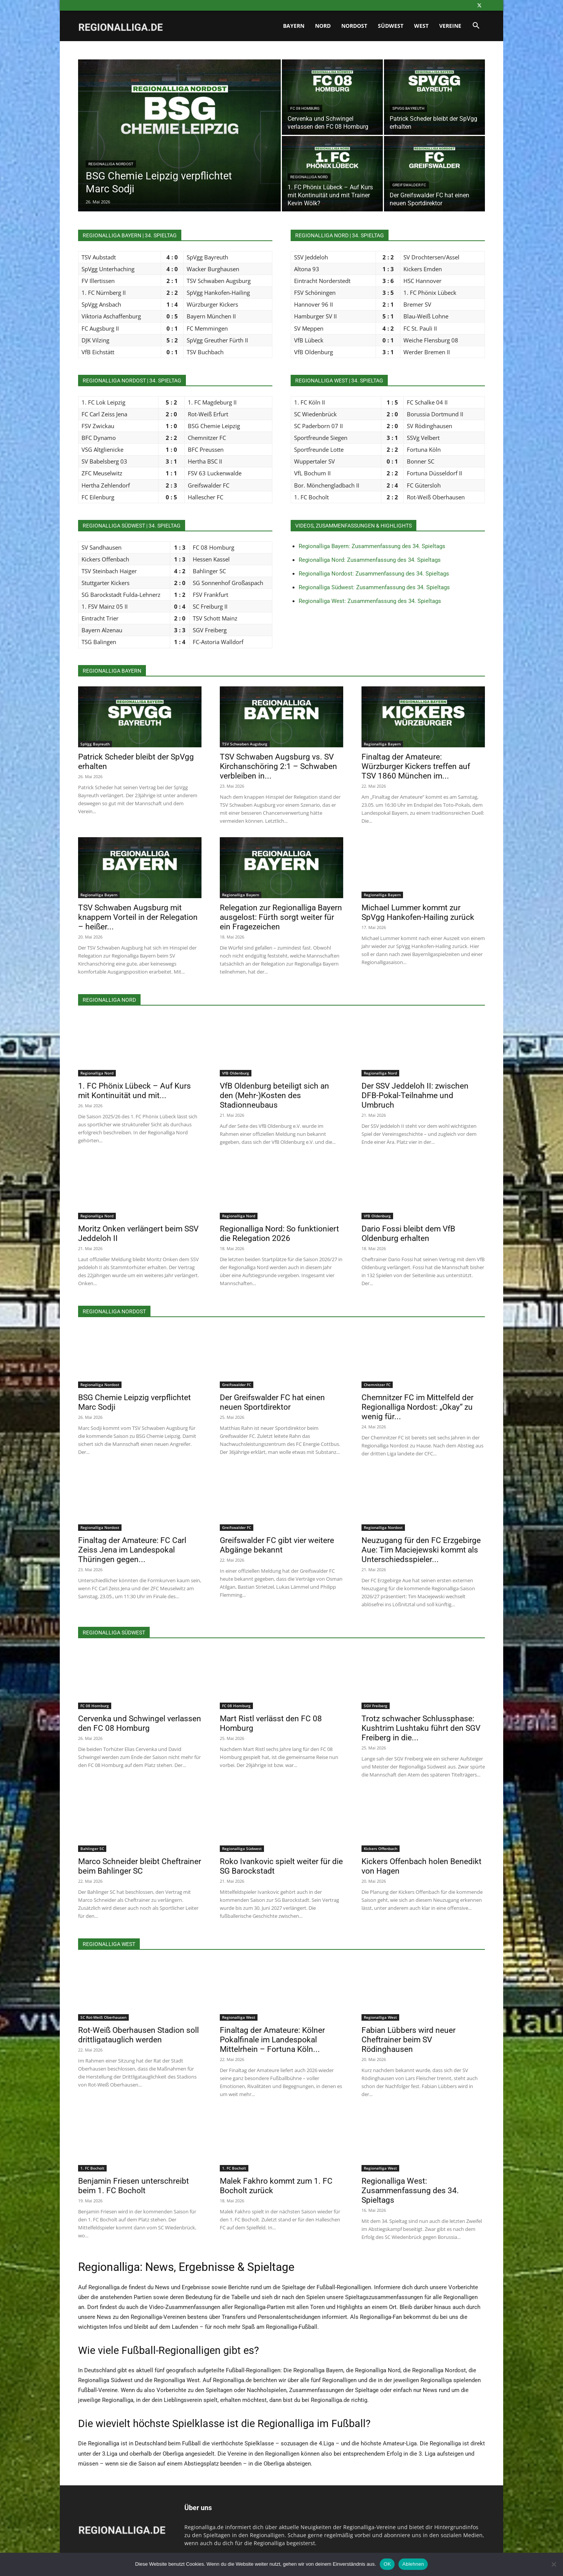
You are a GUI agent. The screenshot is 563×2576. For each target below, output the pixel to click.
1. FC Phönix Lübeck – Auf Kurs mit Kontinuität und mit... (134, 1090)
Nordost (354, 25)
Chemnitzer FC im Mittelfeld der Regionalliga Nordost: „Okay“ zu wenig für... (417, 1407)
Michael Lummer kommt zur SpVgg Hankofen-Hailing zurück (417, 912)
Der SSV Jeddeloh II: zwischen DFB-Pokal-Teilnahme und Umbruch (415, 1095)
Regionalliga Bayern (382, 744)
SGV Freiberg (375, 1705)
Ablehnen (413, 2564)
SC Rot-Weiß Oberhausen (103, 2017)
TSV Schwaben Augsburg (244, 744)
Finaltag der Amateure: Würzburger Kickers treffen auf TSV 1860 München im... (415, 766)
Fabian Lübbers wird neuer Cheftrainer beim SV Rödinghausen (408, 2040)
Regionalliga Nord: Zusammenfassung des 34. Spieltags (370, 559)
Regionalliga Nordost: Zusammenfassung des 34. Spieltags (374, 573)
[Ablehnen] (553, 2564)
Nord (323, 25)
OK (387, 2564)
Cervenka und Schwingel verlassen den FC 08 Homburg (139, 1723)
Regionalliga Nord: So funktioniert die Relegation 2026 (279, 1233)
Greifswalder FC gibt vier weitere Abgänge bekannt (277, 1545)
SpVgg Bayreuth (408, 108)
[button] (476, 26)
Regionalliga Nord (309, 177)
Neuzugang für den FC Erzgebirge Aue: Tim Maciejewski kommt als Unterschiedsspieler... (421, 1550)
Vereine (450, 25)
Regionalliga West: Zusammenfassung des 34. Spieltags (370, 601)
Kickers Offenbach (380, 1848)
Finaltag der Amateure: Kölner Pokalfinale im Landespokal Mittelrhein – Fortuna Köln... (272, 2040)
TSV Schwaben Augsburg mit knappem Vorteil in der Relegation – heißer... (138, 917)
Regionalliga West (238, 2017)
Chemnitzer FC (377, 1384)
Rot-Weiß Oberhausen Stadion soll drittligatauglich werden (138, 2035)
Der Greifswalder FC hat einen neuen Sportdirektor (272, 1402)
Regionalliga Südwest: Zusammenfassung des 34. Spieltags (374, 587)
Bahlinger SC (92, 1848)
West (421, 25)
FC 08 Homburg (305, 108)
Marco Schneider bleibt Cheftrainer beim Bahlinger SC (139, 1866)
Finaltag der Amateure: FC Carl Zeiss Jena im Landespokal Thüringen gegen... (132, 1550)
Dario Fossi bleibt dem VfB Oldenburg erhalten (408, 1233)
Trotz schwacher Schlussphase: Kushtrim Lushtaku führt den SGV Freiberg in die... (420, 1728)
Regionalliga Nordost (110, 164)
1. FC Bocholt (92, 2168)
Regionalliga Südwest (242, 1848)
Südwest (390, 25)
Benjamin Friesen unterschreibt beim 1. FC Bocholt (133, 2185)
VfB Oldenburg (235, 1073)
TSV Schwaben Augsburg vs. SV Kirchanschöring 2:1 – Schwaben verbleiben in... (278, 766)
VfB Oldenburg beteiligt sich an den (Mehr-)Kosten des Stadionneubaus (274, 1095)
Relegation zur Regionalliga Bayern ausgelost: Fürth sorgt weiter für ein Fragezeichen (281, 917)
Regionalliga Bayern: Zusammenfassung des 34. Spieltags (372, 546)
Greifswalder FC (409, 185)
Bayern (293, 25)
